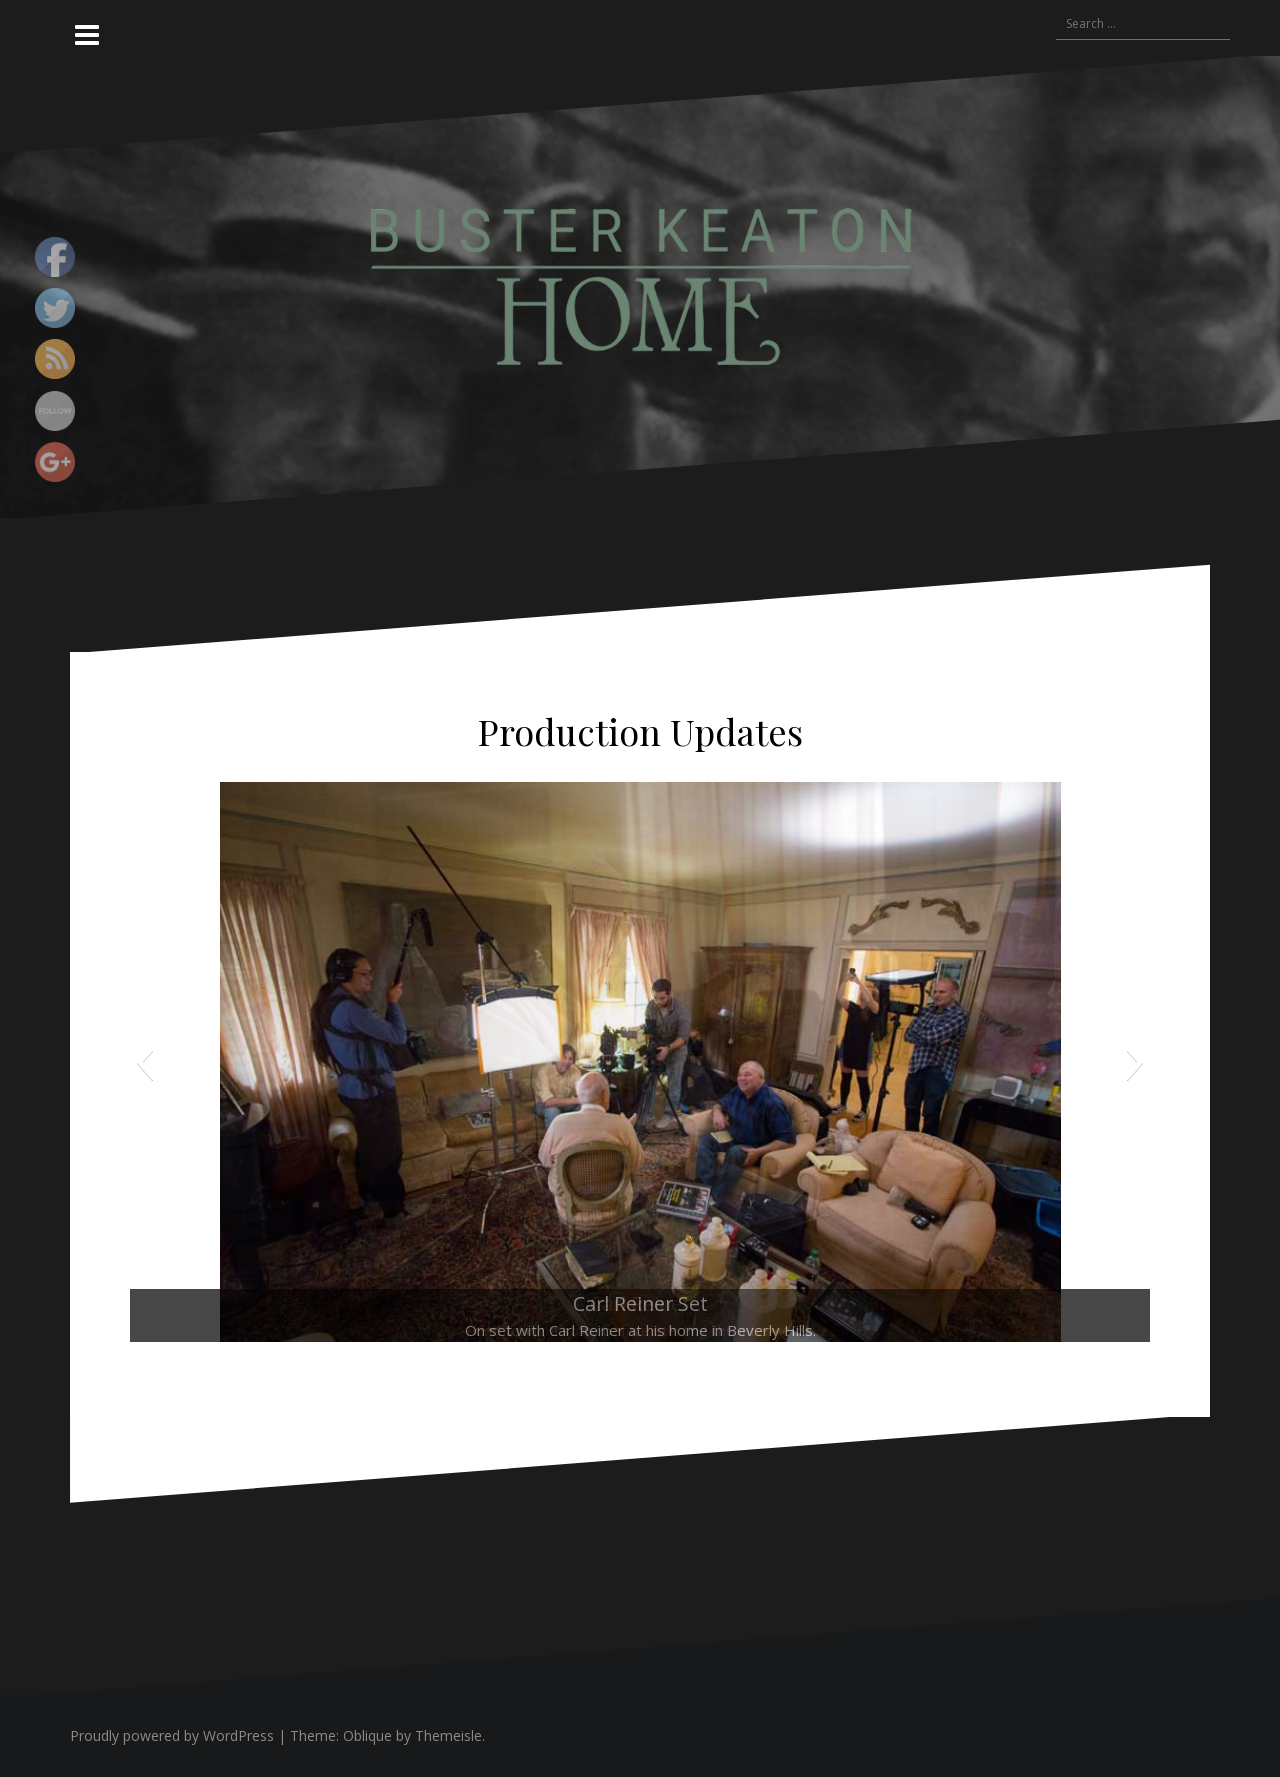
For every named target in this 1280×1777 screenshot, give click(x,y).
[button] (144, 1062)
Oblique (367, 1735)
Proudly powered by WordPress (172, 1735)
